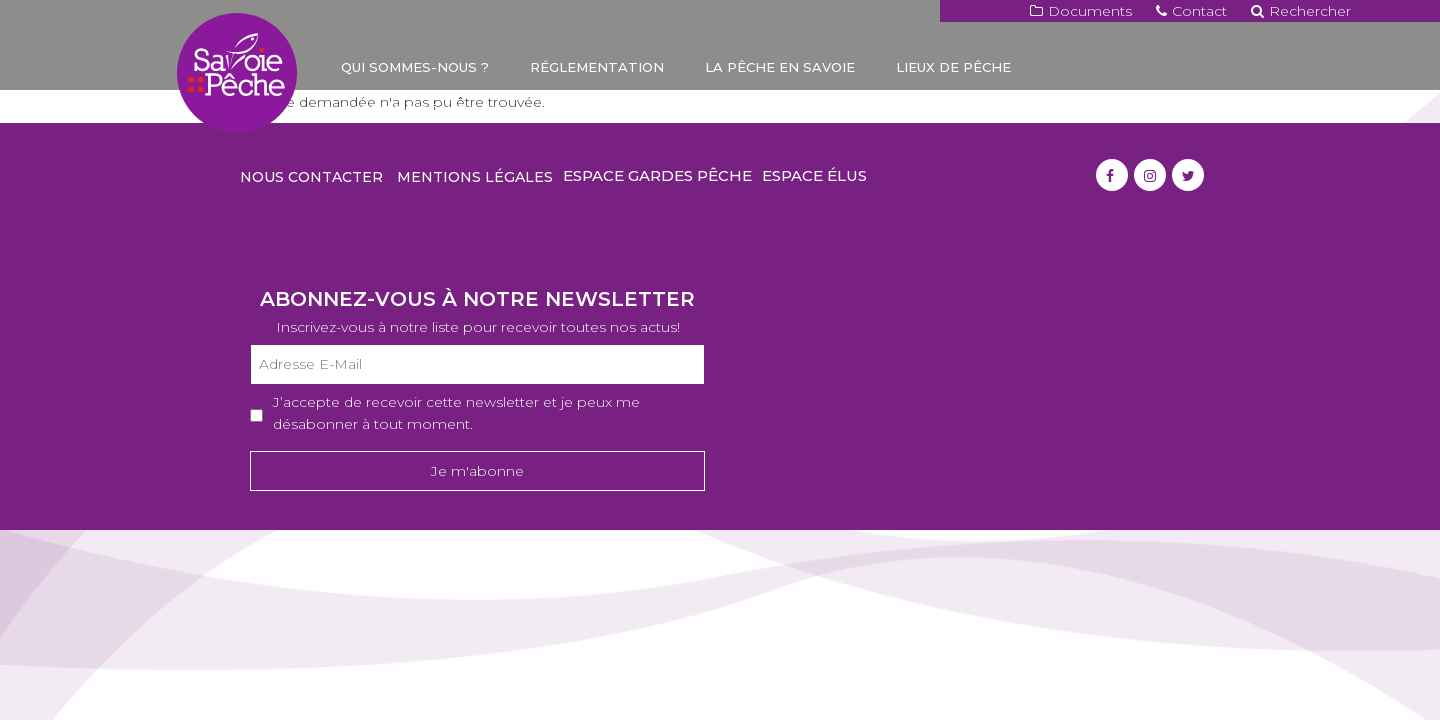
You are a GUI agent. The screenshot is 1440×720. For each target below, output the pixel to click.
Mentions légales (475, 177)
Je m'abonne (477, 471)
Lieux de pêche (953, 67)
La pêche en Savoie (780, 67)
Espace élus (814, 175)
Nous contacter (311, 177)
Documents (1081, 11)
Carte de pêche (404, 110)
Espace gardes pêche (657, 175)
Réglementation (597, 67)
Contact (1191, 11)
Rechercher (1301, 11)
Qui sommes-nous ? (415, 67)
